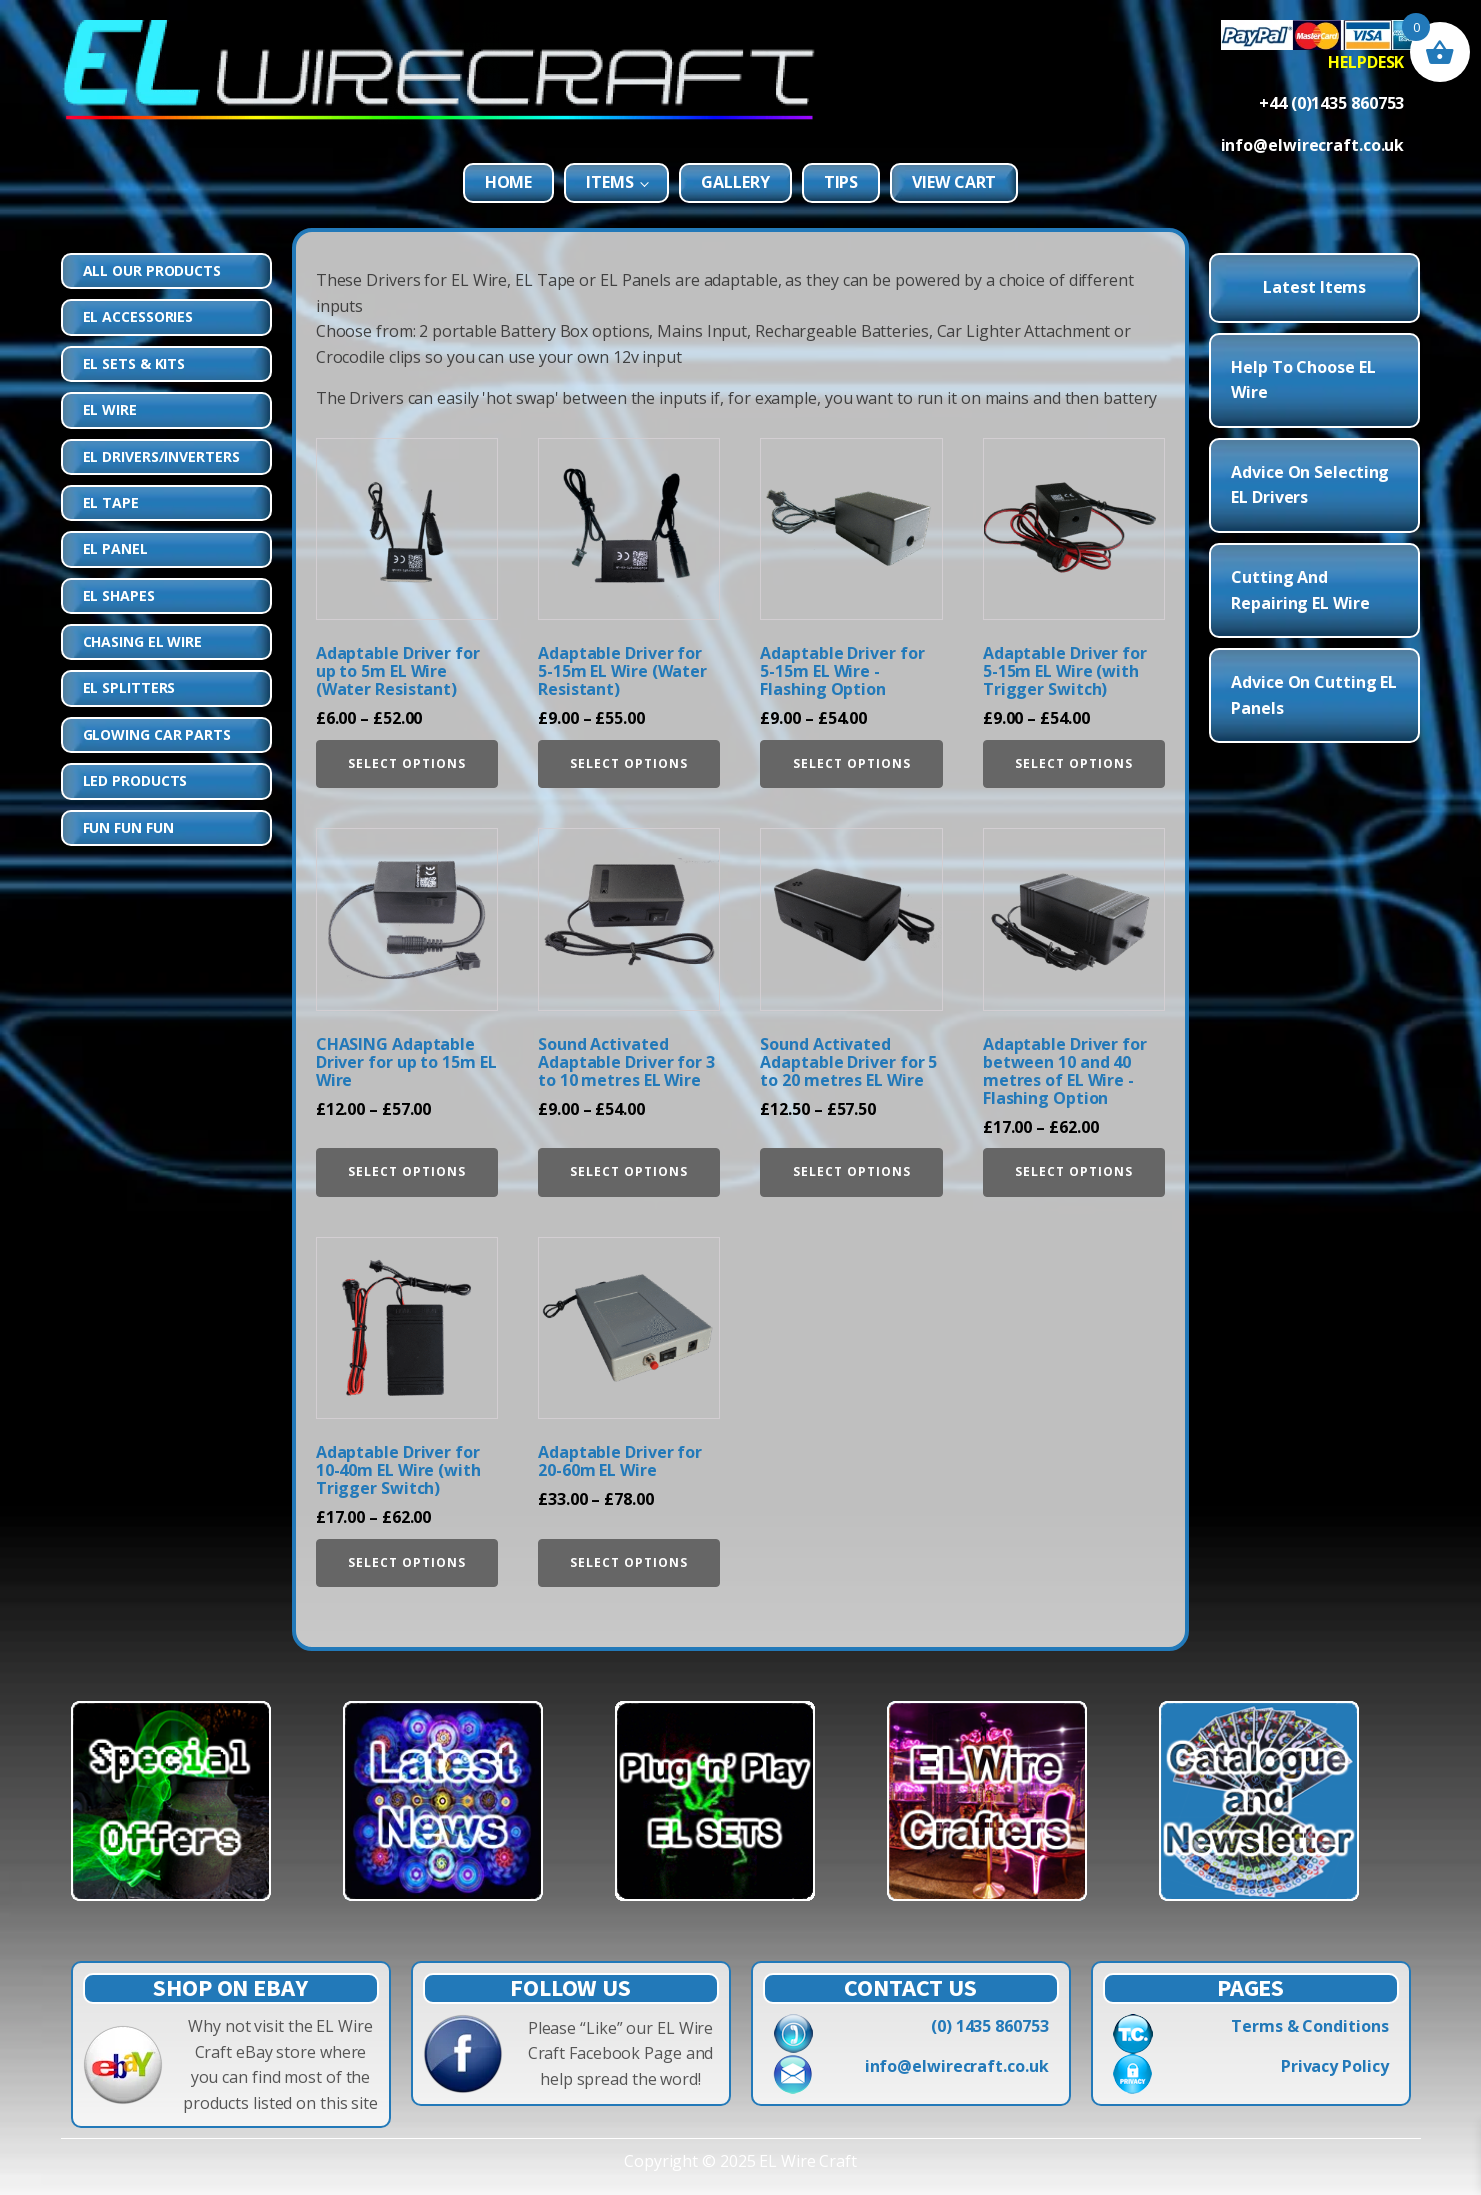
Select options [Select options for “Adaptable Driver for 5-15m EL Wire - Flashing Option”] (852, 763)
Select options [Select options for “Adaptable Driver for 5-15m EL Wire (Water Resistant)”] (629, 763)
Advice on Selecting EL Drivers (1310, 485)
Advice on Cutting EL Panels (1314, 695)
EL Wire (110, 409)
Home (509, 182)
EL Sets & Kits (134, 363)
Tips (841, 182)
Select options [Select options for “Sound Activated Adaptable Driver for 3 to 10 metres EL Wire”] (629, 1171)
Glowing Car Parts (157, 734)
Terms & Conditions (1309, 2026)
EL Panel (115, 548)
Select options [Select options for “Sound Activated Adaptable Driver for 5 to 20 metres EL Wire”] (852, 1171)
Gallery (735, 182)
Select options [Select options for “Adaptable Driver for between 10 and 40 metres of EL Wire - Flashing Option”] (1074, 1171)
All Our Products (152, 270)
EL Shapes (119, 595)
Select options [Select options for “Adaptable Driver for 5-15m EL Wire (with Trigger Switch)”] (1074, 763)
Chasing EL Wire (143, 641)
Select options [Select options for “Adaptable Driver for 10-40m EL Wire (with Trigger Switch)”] (407, 1562)
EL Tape (111, 502)
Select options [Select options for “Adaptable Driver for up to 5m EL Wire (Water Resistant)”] (407, 763)
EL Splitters (129, 687)
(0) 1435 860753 (990, 2026)
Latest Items (1314, 287)
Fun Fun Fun (128, 827)
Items (610, 182)
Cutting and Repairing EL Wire (1300, 590)
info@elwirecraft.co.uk (957, 2066)
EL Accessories (138, 316)
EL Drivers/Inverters (161, 456)
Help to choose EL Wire (1303, 380)
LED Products (135, 780)
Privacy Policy (1335, 2066)
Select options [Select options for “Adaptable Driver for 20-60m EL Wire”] (629, 1562)
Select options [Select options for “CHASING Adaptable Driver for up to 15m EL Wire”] (407, 1171)
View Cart (954, 182)
